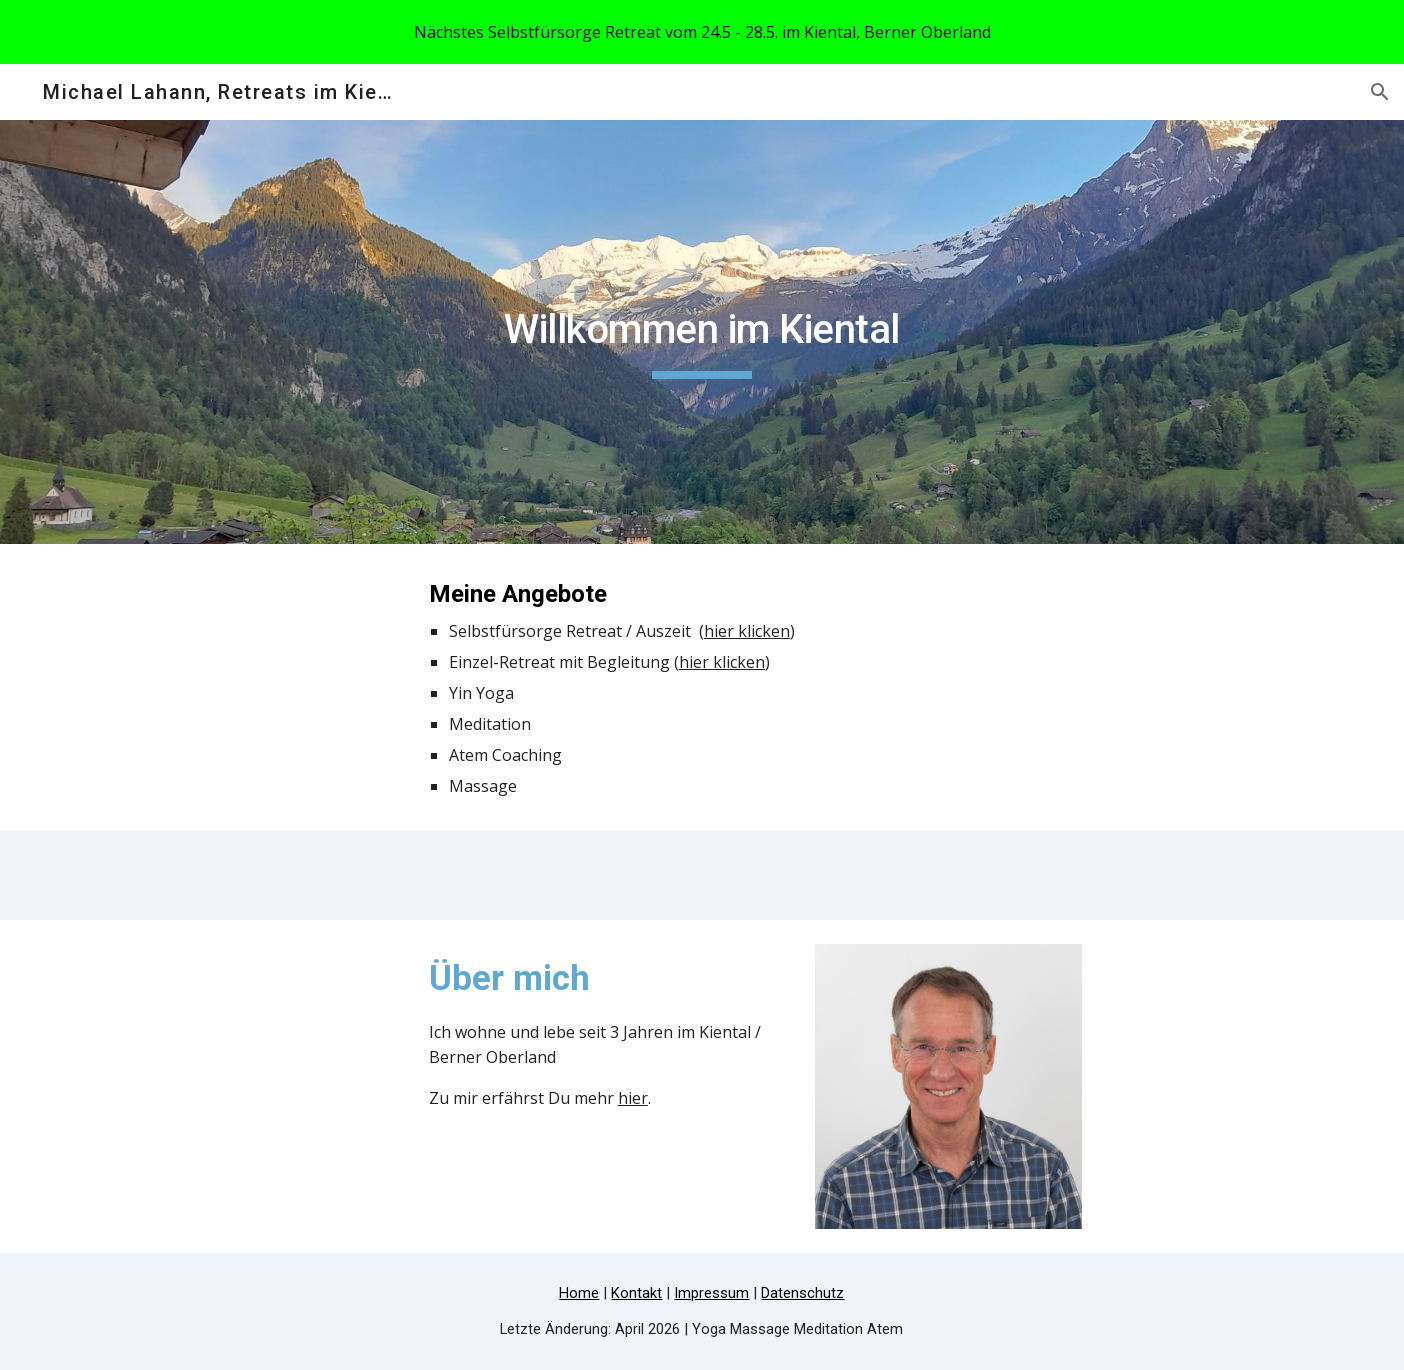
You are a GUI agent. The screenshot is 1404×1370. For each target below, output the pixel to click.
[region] (702, 32)
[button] (1380, 92)
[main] (702, 332)
